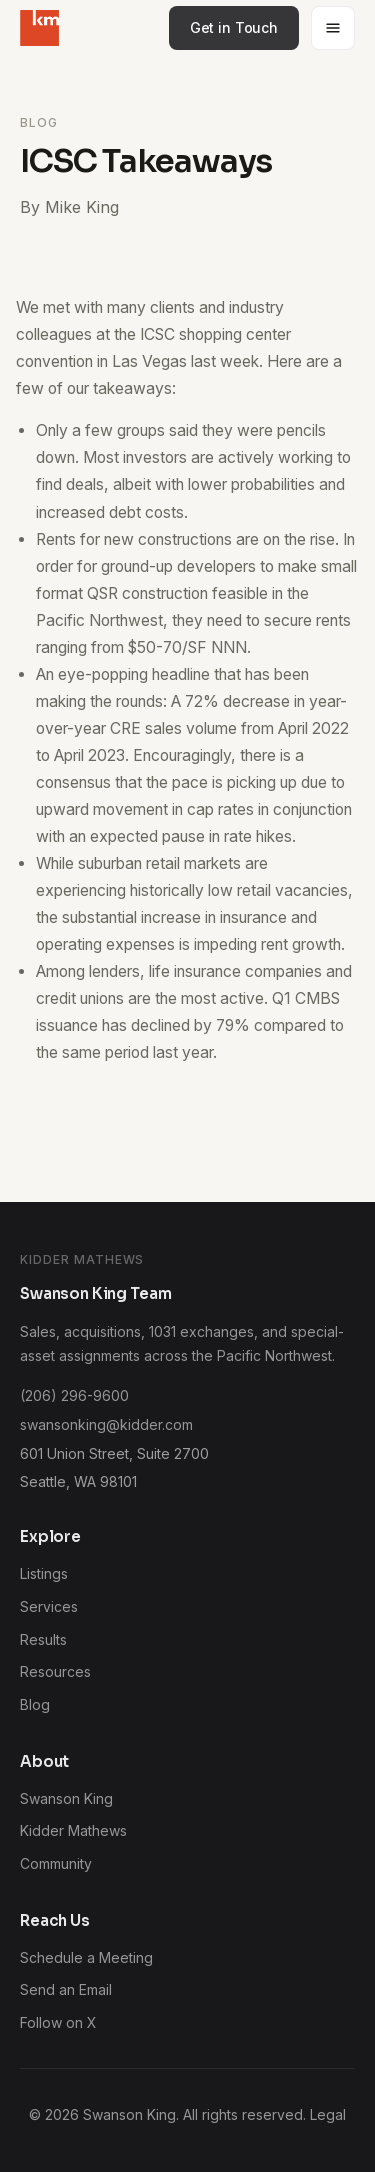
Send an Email (66, 1989)
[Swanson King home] (39, 28)
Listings (44, 1573)
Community (56, 1863)
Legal (328, 2114)
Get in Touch (234, 27)
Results (43, 1639)
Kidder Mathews (73, 1830)
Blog (35, 1704)
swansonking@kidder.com (106, 1424)
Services (49, 1606)
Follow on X (58, 2022)
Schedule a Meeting (86, 1957)
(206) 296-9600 (74, 1395)
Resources (55, 1671)
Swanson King (66, 1798)
